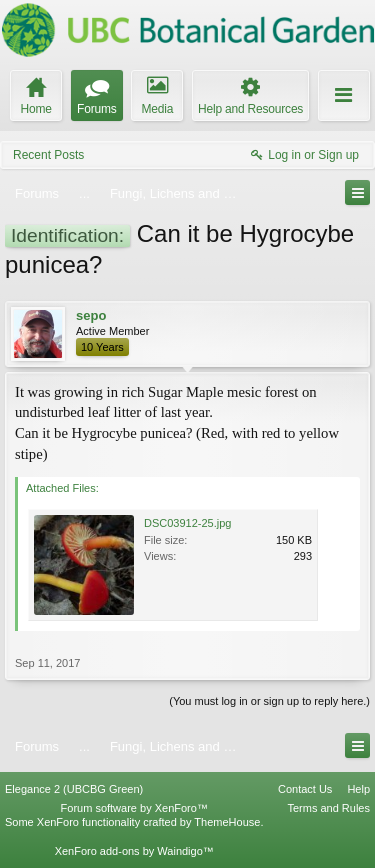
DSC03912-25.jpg (187, 523)
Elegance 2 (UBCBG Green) (74, 789)
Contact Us (305, 789)
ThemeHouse (227, 822)
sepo (91, 315)
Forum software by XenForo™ (134, 808)
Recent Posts (48, 155)
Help (358, 789)
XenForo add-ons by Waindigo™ (134, 851)
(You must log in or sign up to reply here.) (269, 701)
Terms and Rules (328, 808)
